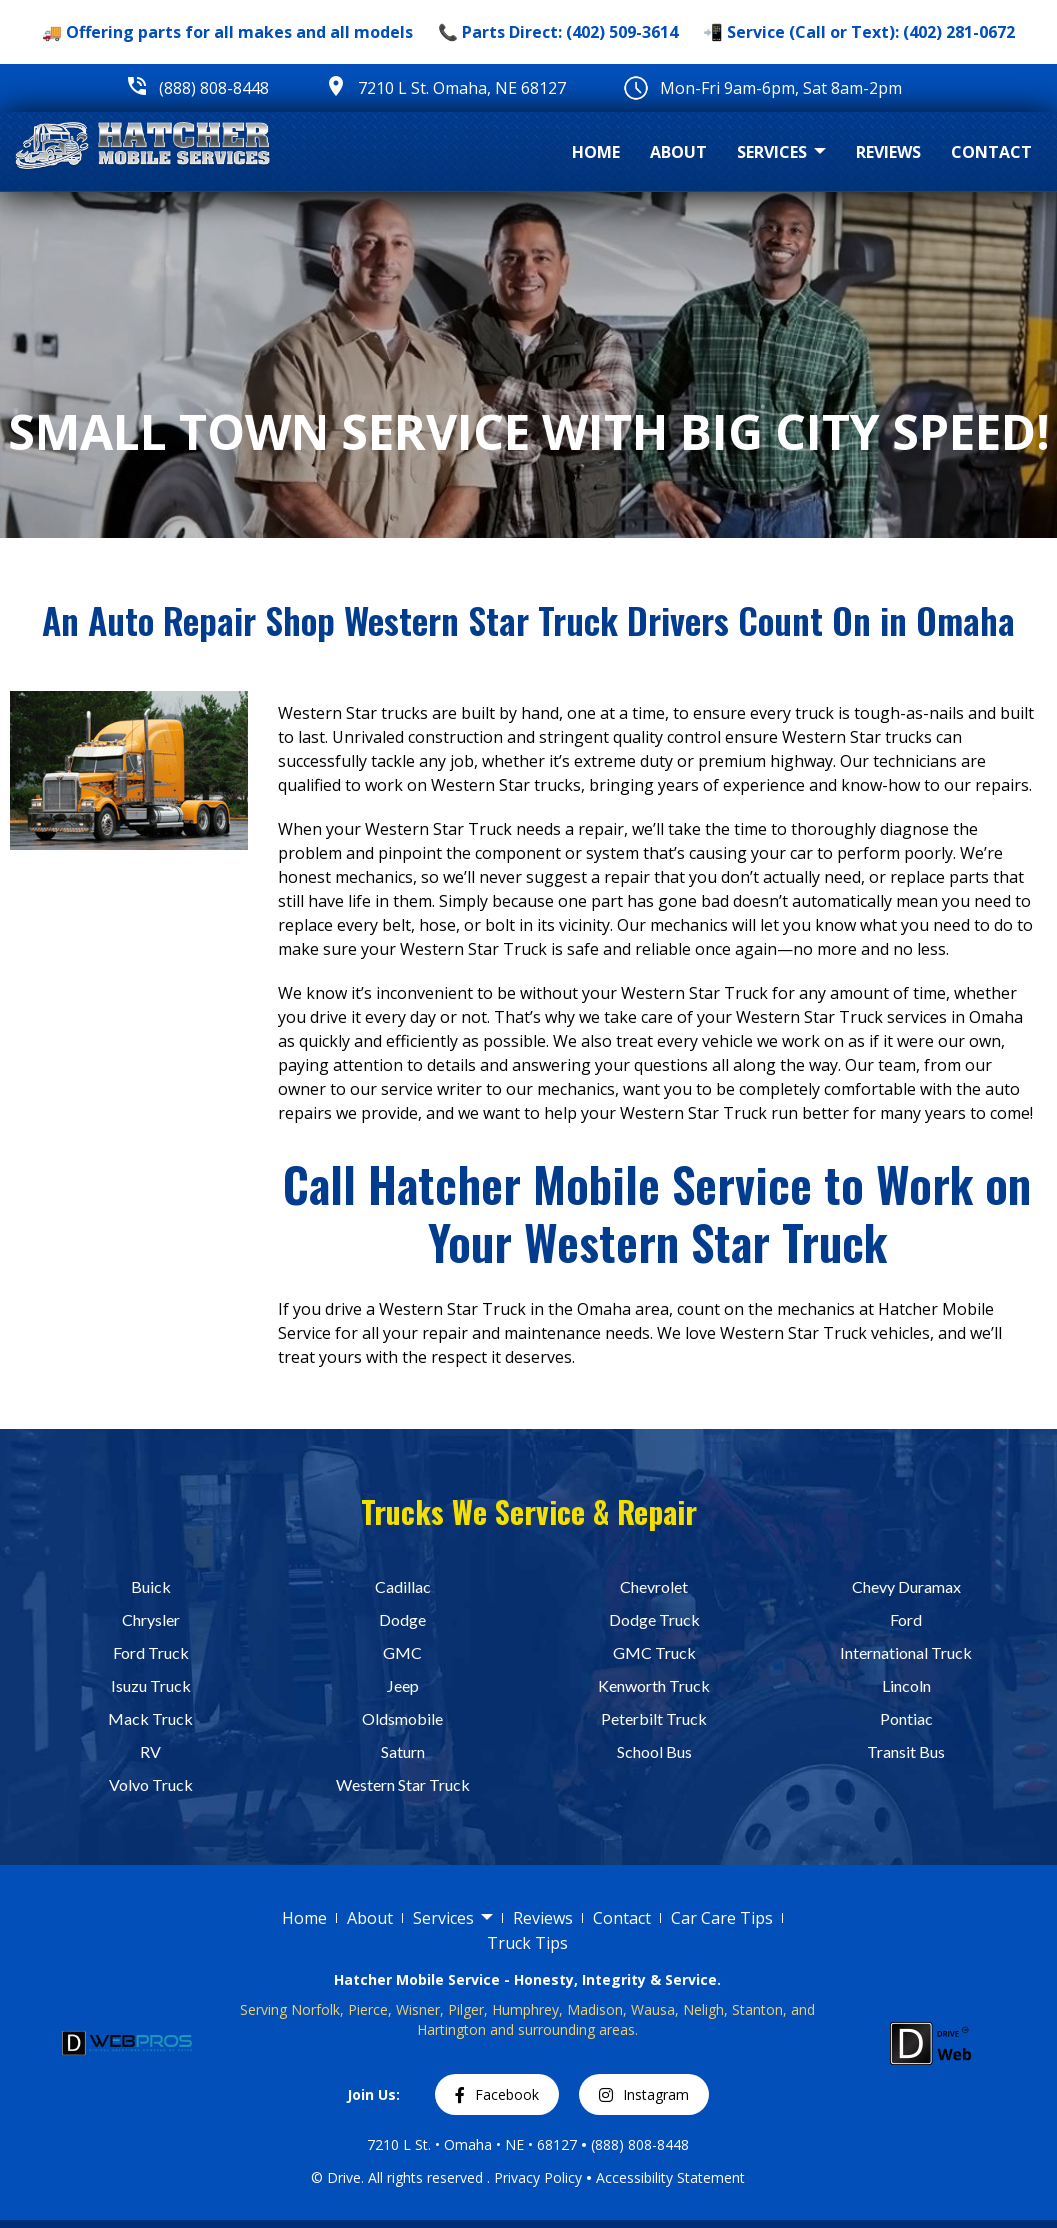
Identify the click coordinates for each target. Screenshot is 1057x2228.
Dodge (402, 1619)
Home (596, 152)
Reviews (888, 152)
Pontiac (906, 1718)
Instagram (644, 2094)
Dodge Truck (654, 1619)
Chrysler (151, 1619)
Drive (344, 2176)
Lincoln (906, 1685)
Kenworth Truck (654, 1685)
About (678, 152)
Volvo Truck (151, 1784)
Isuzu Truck (151, 1685)
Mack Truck (150, 1718)
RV (150, 1751)
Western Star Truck (403, 1784)
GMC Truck (654, 1652)
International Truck (906, 1652)
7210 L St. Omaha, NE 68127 (462, 88)
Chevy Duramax (906, 1586)
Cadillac (403, 1586)
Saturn (403, 1751)
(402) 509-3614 (622, 32)
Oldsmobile (402, 1718)
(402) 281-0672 (959, 32)
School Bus (654, 1751)
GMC (402, 1652)
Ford (906, 1619)
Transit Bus (906, 1751)
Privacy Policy (538, 2176)
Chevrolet (654, 1586)
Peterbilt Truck (654, 1718)
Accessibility (636, 2176)
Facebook (497, 2094)
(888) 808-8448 (214, 88)
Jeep (403, 1685)
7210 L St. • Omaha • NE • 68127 (472, 2144)
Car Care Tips (722, 1918)
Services (781, 152)
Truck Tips (527, 1943)
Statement (711, 2176)
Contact (991, 152)
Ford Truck (151, 1652)
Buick (151, 1586)
